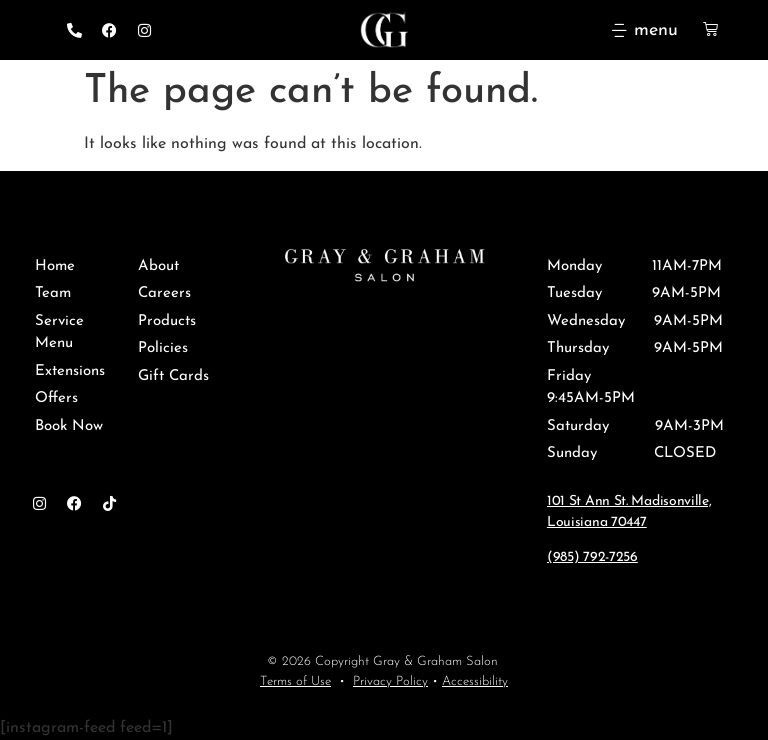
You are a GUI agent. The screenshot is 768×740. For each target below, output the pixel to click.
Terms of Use (295, 681)
